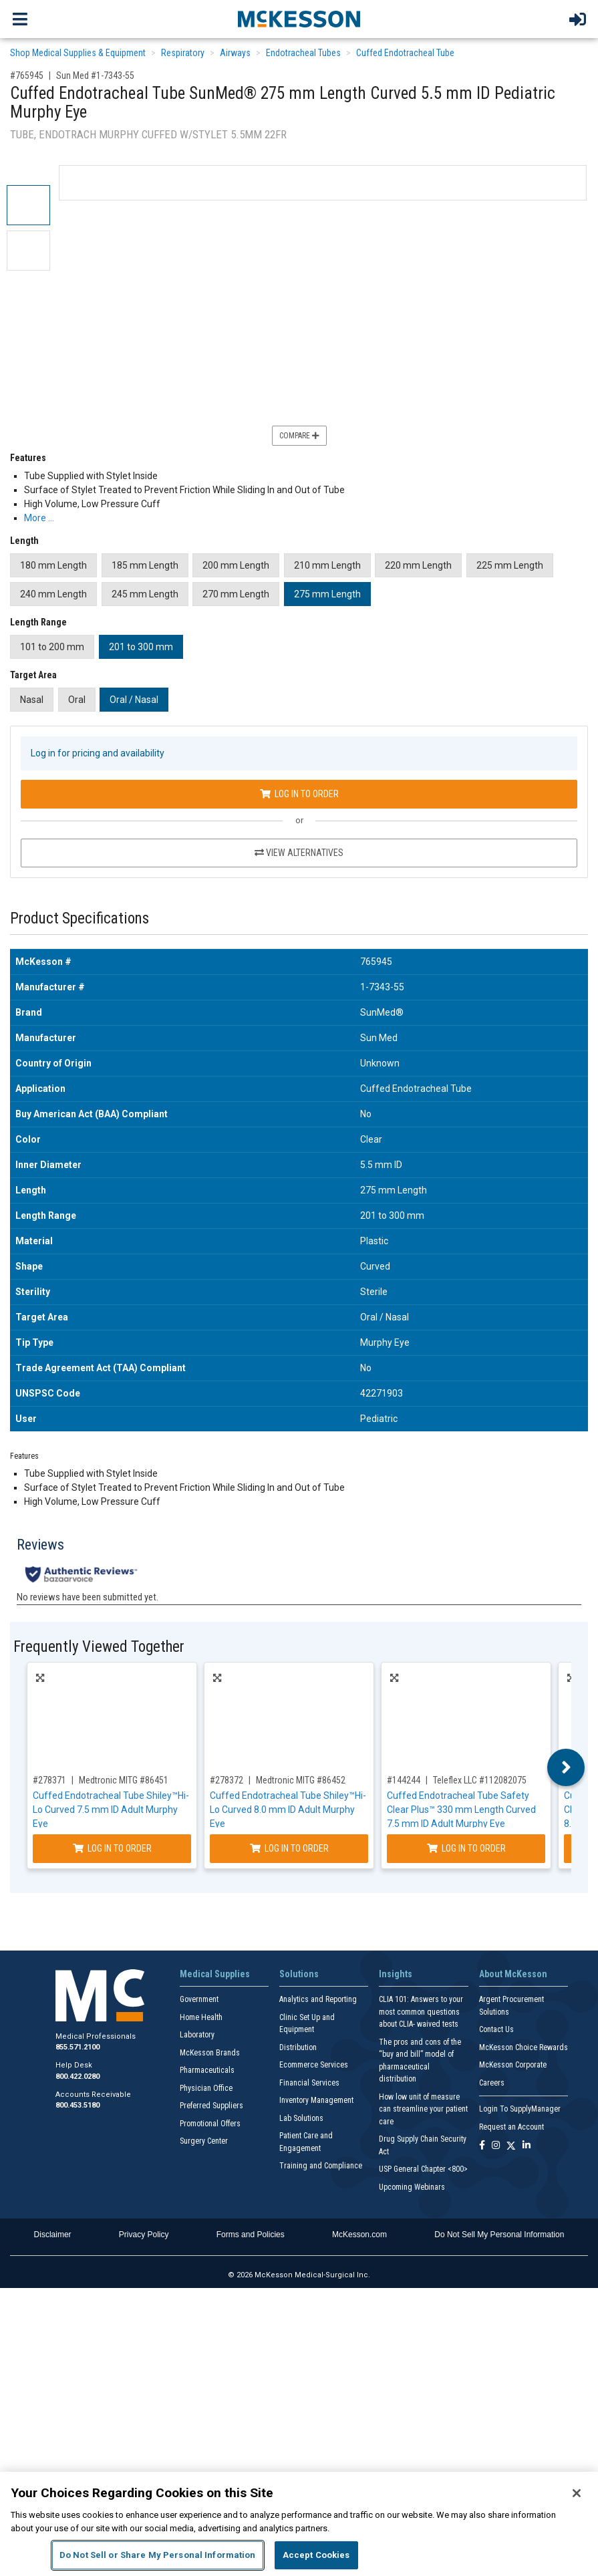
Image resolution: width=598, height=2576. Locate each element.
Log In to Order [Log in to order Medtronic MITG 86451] (112, 1848)
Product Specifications (79, 918)
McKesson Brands (210, 2052)
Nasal (31, 699)
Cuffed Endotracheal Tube (405, 52)
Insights (395, 1974)
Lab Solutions (301, 2118)
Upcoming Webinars (412, 2187)
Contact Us (496, 2029)
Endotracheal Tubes (303, 52)
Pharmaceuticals (207, 2070)
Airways (235, 52)
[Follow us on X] (511, 2146)
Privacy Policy (144, 2234)
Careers (491, 2083)
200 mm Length (235, 565)
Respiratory (182, 52)
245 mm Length (145, 594)
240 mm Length (53, 594)
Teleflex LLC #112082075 (480, 1780)
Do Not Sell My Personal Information (499, 2234)
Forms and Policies (250, 2234)
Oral (77, 699)
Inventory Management (316, 2100)
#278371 (49, 1780)
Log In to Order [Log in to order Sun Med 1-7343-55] (299, 794)
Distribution (298, 2047)
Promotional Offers (210, 2123)
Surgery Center (204, 2141)
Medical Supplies (215, 1974)
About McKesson (513, 1974)
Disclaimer (52, 2234)
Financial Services (309, 2083)
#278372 (226, 1780)
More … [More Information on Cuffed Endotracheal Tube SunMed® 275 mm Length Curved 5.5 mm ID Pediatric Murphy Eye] (39, 518)
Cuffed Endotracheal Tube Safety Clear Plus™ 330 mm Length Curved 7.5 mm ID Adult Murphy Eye (461, 1809)
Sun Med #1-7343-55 (95, 75)
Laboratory (197, 2034)
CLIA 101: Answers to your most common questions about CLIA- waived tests (421, 2012)
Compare (299, 435)
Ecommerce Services (313, 2064)
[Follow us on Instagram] (496, 2146)
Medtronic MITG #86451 (123, 1780)
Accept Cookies (316, 2555)
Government (199, 1999)
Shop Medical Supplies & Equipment (78, 52)
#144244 (403, 1780)
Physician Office (206, 2088)
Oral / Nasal (134, 699)
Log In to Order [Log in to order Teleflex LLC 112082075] (466, 1848)
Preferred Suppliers (211, 2105)
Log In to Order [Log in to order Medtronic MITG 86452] (289, 1848)
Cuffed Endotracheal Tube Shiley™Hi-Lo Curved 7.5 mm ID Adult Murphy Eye (111, 1809)
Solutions (299, 1974)
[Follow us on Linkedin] (526, 2146)
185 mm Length (145, 565)
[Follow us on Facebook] (482, 2146)
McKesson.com (359, 2234)
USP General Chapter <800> (423, 2169)
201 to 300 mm (141, 646)
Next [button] (566, 1767)
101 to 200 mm (52, 646)
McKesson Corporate (513, 2064)
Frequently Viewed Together (98, 1646)
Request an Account (511, 2127)
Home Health (201, 2017)
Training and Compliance (320, 2165)
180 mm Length (53, 565)
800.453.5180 (77, 2105)
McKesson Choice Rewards (523, 2047)
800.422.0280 (77, 2076)
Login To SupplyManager (520, 2109)
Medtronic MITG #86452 (300, 1780)
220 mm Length (418, 565)
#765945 (26, 75)
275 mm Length (327, 594)
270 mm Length (235, 594)
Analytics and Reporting (318, 1999)
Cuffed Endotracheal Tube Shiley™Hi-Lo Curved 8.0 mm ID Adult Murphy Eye (288, 1809)
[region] (299, 2524)
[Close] (576, 2493)
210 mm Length (327, 565)
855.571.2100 (77, 2047)
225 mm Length (509, 565)
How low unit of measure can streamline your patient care (423, 2109)
